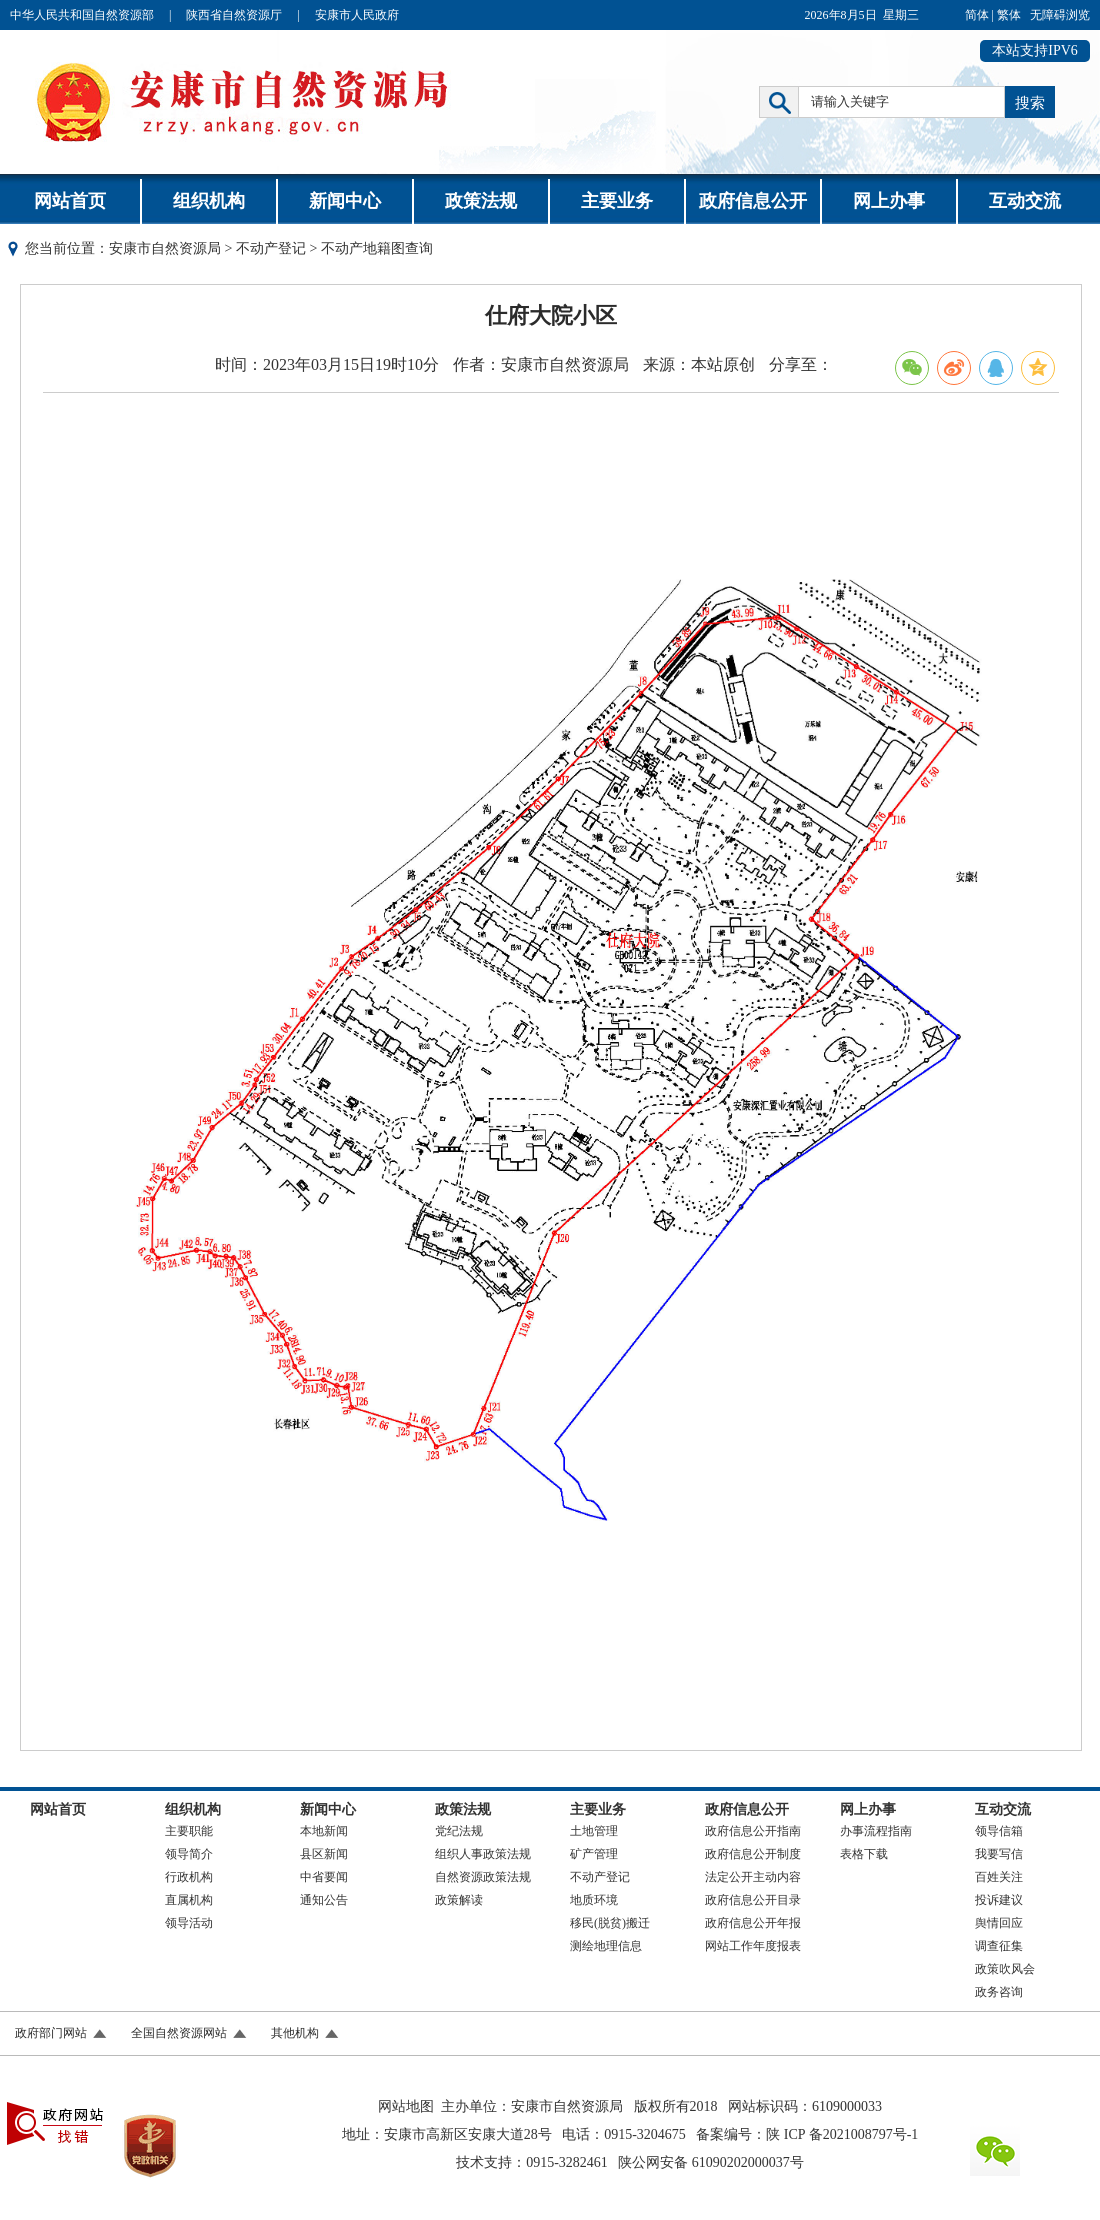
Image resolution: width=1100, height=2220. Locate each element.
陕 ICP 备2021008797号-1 (842, 2134)
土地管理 (594, 1831)
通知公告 (324, 1900)
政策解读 (459, 1900)
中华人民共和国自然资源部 (82, 15)
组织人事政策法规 (483, 1854)
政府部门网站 (51, 2033)
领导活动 (189, 1923)
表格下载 (864, 1854)
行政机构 (189, 1877)
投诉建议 (999, 1900)
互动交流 (1025, 201)
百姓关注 (999, 1877)
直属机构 (189, 1900)
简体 (977, 15)
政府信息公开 (753, 201)
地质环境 (594, 1900)
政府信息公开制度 (753, 1854)
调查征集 (999, 1946)
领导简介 (189, 1854)
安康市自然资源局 (165, 248)
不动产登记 (271, 248)
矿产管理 (594, 1854)
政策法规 (481, 201)
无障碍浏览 (1060, 15)
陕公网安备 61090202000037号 (711, 2162)
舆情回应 (999, 1923)
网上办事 (889, 201)
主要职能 (189, 1831)
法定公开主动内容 (753, 1877)
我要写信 (999, 1854)
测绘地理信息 (606, 1946)
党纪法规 (459, 1831)
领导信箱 (999, 1831)
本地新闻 (324, 1831)
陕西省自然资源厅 (234, 15)
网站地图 (406, 2106)
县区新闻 (324, 1854)
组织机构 (209, 201)
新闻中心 (345, 201)
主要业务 (617, 201)
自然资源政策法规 (483, 1877)
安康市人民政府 (357, 15)
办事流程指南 (876, 1831)
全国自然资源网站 (179, 2033)
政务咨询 (999, 1992)
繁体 (1009, 15)
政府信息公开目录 (753, 1900)
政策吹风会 (1005, 1969)
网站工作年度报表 (753, 1946)
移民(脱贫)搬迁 (610, 1923)
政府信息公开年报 (753, 1923)
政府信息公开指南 (753, 1831)
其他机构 (295, 2033)
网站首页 (70, 201)
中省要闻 (324, 1877)
